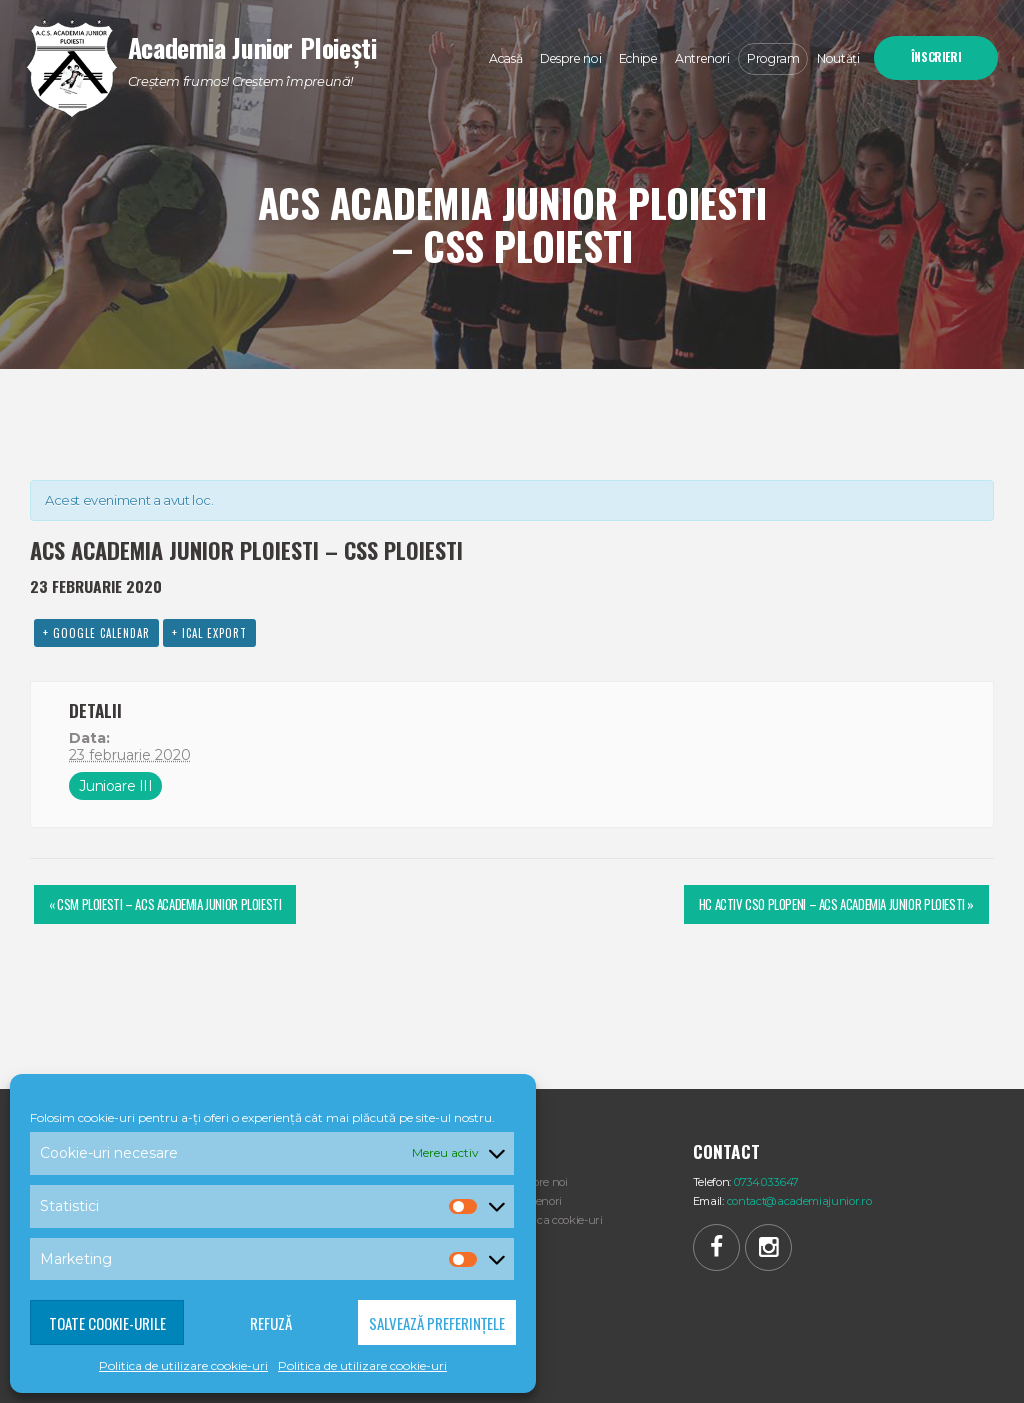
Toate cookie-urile (107, 1323)
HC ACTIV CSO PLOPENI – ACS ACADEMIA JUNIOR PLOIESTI (836, 904)
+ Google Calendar (96, 633)
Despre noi (540, 1182)
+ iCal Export (209, 633)
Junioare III (115, 786)
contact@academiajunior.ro (799, 1201)
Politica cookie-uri (557, 1220)
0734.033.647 (766, 1182)
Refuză (271, 1323)
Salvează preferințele (437, 1323)
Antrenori (537, 1201)
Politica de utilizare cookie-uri (183, 1365)
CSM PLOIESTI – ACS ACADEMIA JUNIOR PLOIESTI (165, 904)
